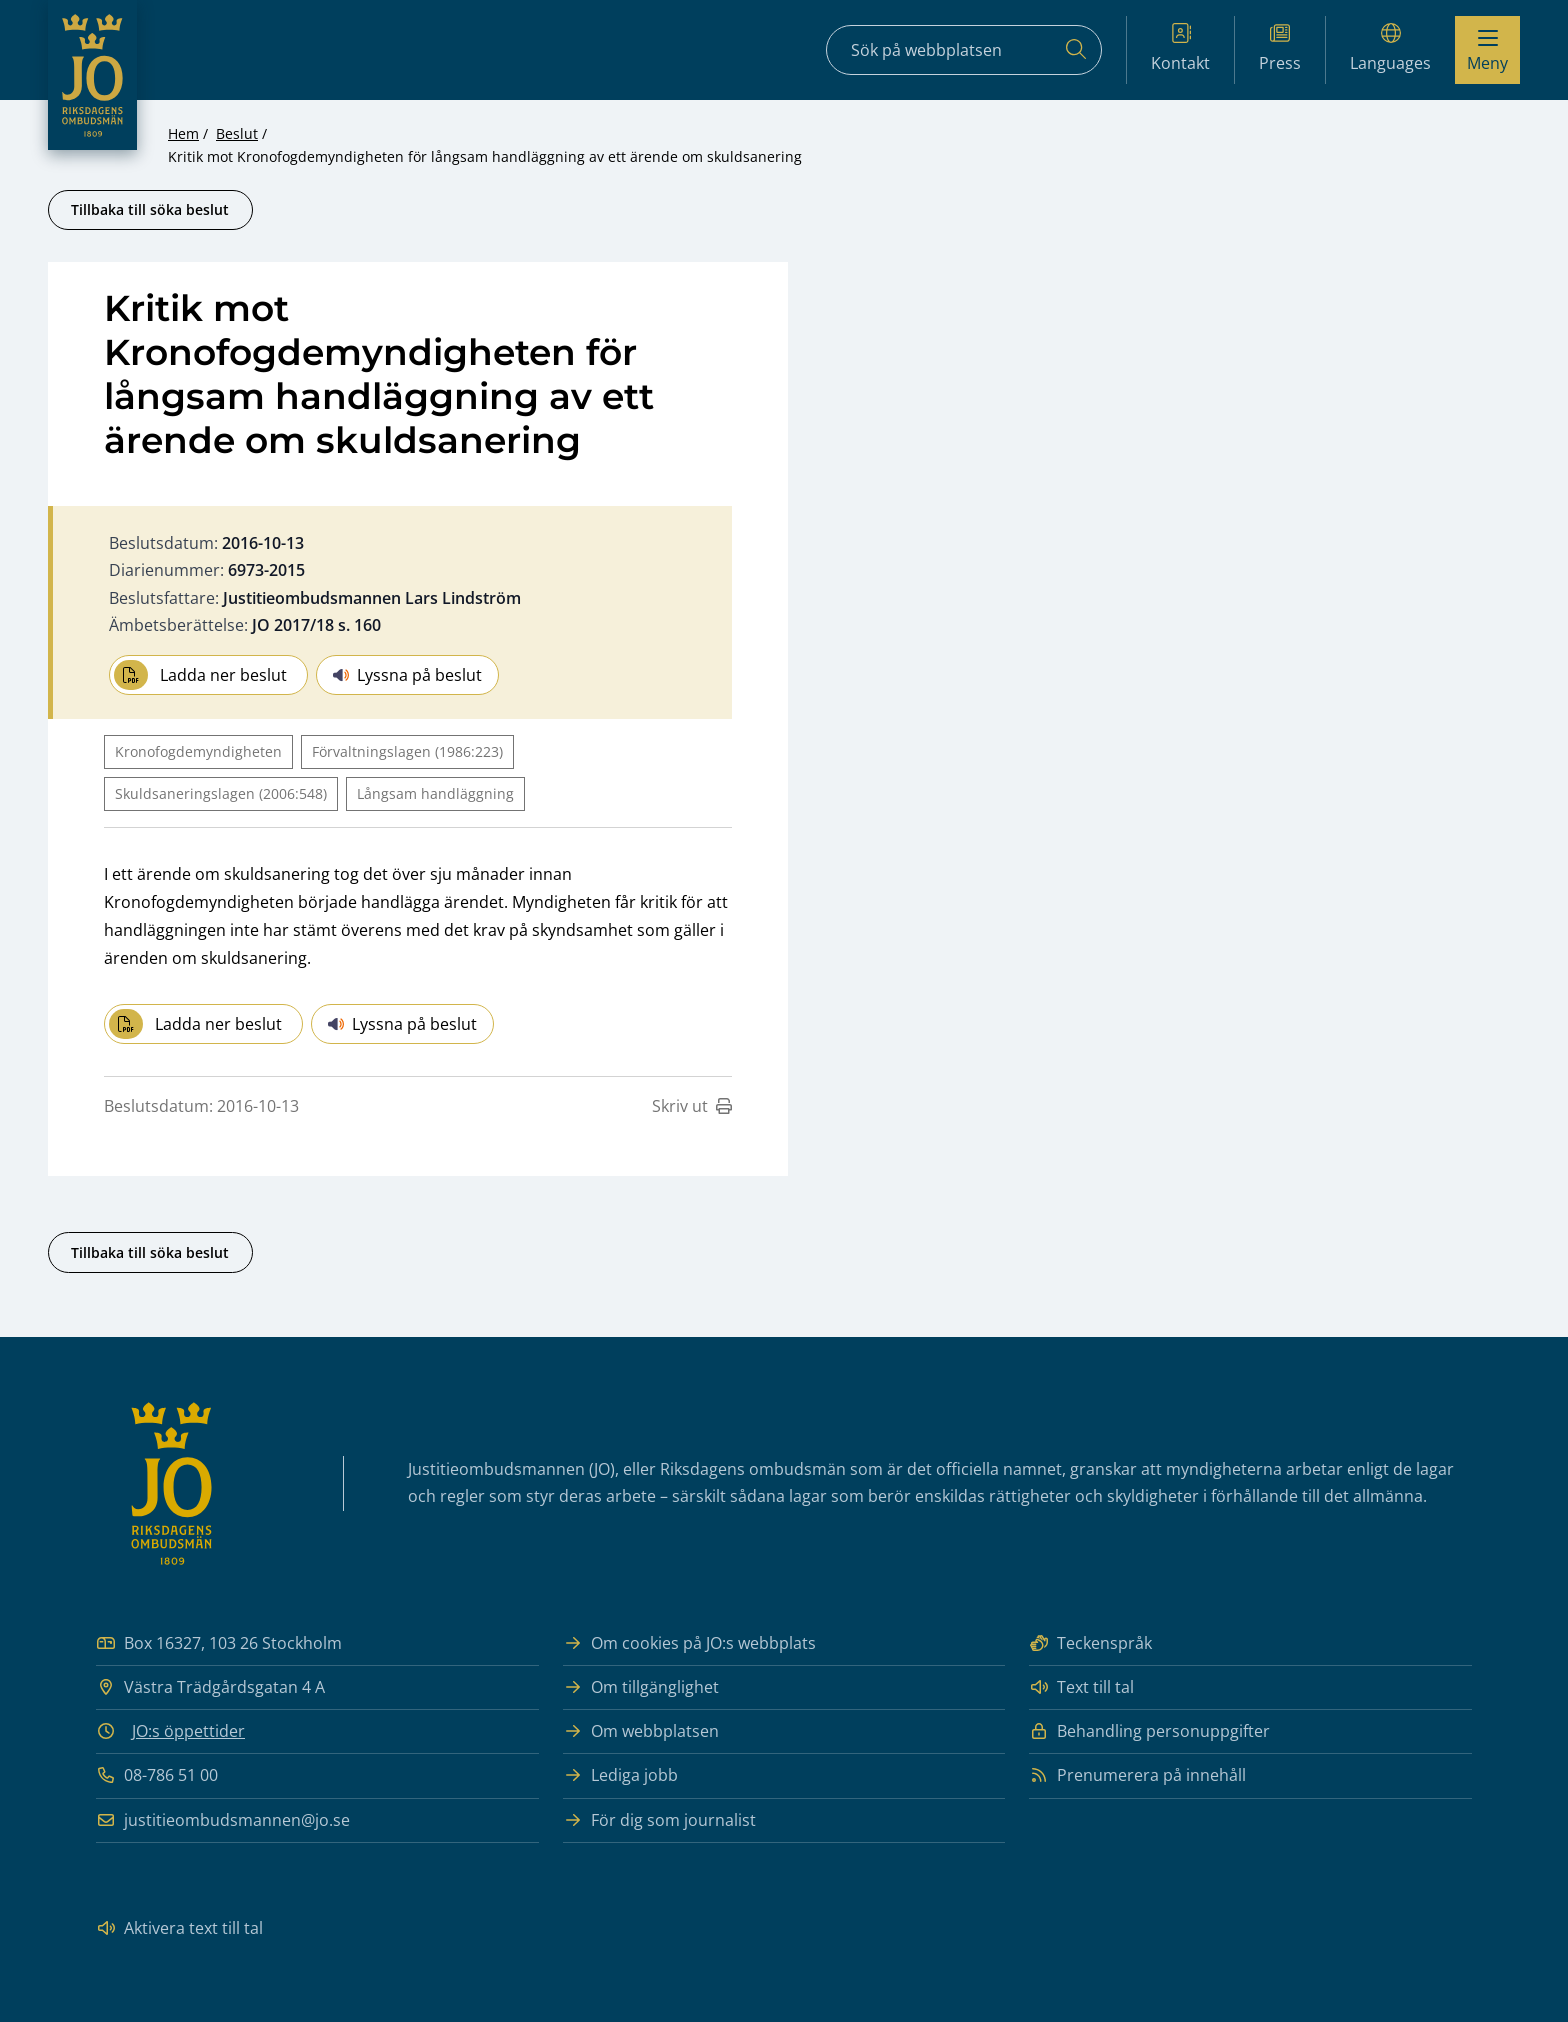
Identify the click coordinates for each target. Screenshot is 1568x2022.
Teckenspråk (1090, 1643)
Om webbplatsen (641, 1731)
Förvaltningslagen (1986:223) (407, 751)
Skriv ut (692, 1106)
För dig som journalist (659, 1820)
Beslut (237, 133)
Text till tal (1081, 1687)
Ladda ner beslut (200, 675)
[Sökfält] (964, 50)
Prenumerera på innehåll (1137, 1775)
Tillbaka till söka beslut (150, 209)
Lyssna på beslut (407, 675)
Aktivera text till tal (179, 1928)
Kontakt (1180, 48)
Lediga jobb (620, 1775)
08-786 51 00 (157, 1775)
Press (1280, 48)
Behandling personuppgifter (1149, 1731)
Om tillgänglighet (641, 1687)
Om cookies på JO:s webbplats (689, 1643)
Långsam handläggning (435, 793)
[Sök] (1076, 50)
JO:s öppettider (188, 1731)
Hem (183, 133)
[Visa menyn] (1487, 50)
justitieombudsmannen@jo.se (223, 1820)
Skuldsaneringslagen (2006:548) (221, 793)
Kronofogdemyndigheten (198, 751)
